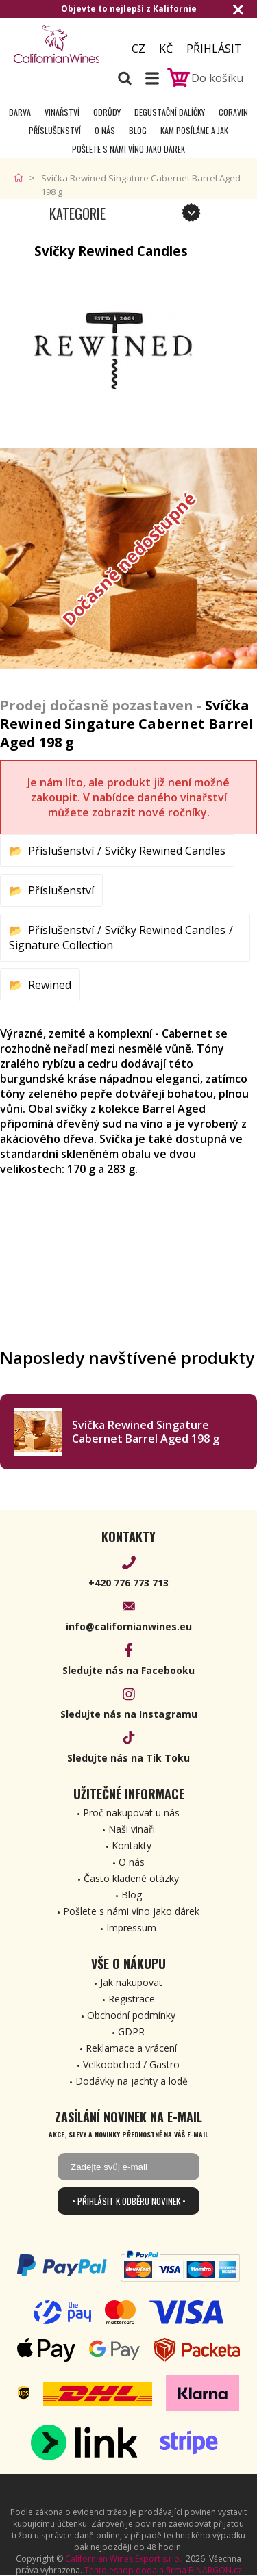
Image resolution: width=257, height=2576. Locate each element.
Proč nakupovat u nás (131, 1812)
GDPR (131, 2031)
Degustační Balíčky (169, 112)
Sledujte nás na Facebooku (128, 1670)
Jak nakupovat (131, 1982)
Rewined (49, 984)
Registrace (131, 1998)
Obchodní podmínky (131, 2015)
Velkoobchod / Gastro (131, 2064)
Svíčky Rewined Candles (165, 850)
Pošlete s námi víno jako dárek (128, 149)
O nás (105, 130)
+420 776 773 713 (128, 1582)
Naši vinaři (131, 1829)
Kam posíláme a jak (194, 130)
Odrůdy (107, 112)
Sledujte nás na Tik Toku (128, 1757)
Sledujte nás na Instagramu (128, 1714)
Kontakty (131, 1845)
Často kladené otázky (131, 1878)
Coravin (233, 112)
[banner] (61, 44)
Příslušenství (55, 130)
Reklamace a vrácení (131, 2048)
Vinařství (62, 112)
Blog (138, 130)
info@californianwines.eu (129, 1626)
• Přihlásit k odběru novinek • (129, 2201)
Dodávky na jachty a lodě (131, 2080)
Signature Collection (61, 945)
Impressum (131, 1927)
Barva (20, 112)
